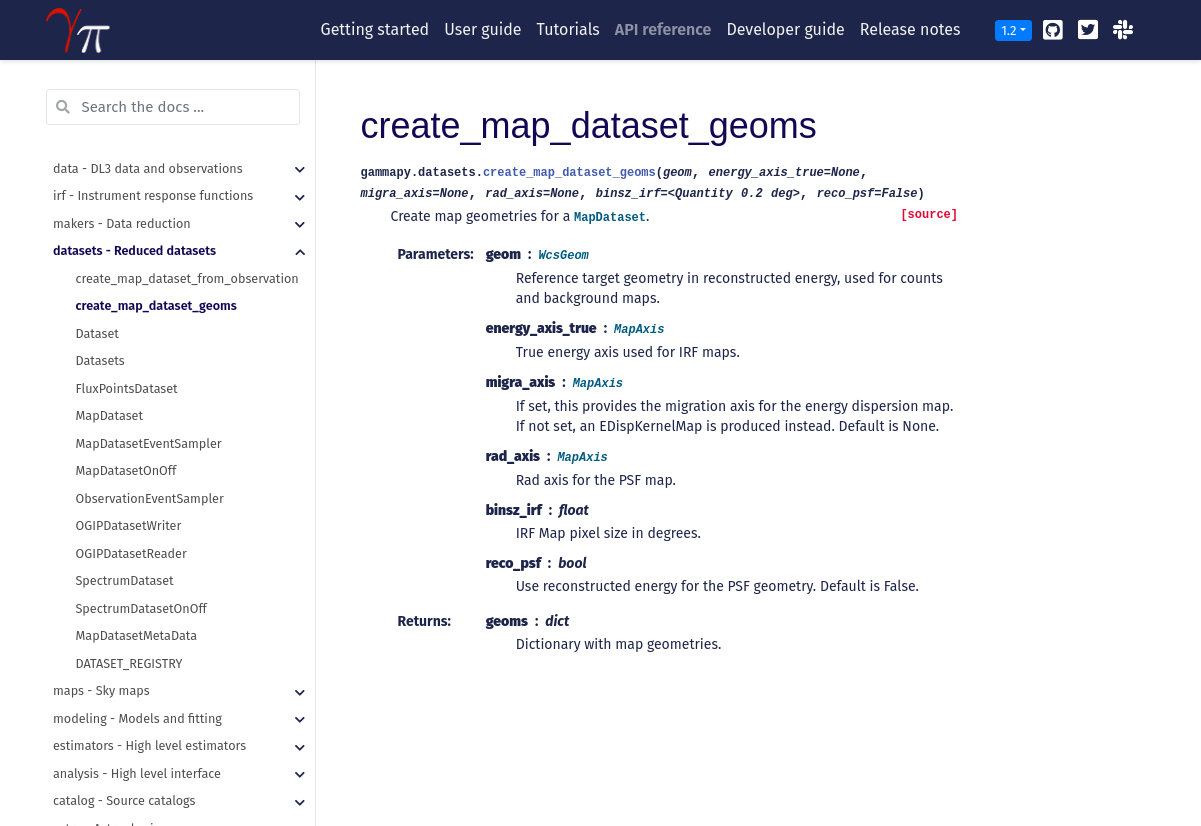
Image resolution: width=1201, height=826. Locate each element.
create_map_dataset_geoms (156, 305)
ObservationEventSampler (150, 498)
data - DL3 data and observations (148, 168)
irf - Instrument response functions (153, 195)
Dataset (97, 333)
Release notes (910, 29)
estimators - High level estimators (149, 745)
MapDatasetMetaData (137, 635)
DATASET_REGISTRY (129, 663)
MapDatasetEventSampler (149, 443)
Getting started (375, 29)
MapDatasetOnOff (126, 470)
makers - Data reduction (122, 223)
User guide (482, 29)
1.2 (1008, 30)
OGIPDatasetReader (131, 553)
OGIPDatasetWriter (129, 525)
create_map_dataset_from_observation (187, 278)
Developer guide (785, 29)
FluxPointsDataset (127, 388)
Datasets (100, 360)
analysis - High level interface (137, 773)
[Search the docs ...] (173, 107)
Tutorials (568, 29)
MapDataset (109, 415)
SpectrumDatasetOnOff (141, 608)
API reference (663, 29)
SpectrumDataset (125, 580)
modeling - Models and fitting (137, 718)
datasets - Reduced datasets (134, 250)
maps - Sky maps (101, 690)
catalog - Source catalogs (124, 800)
